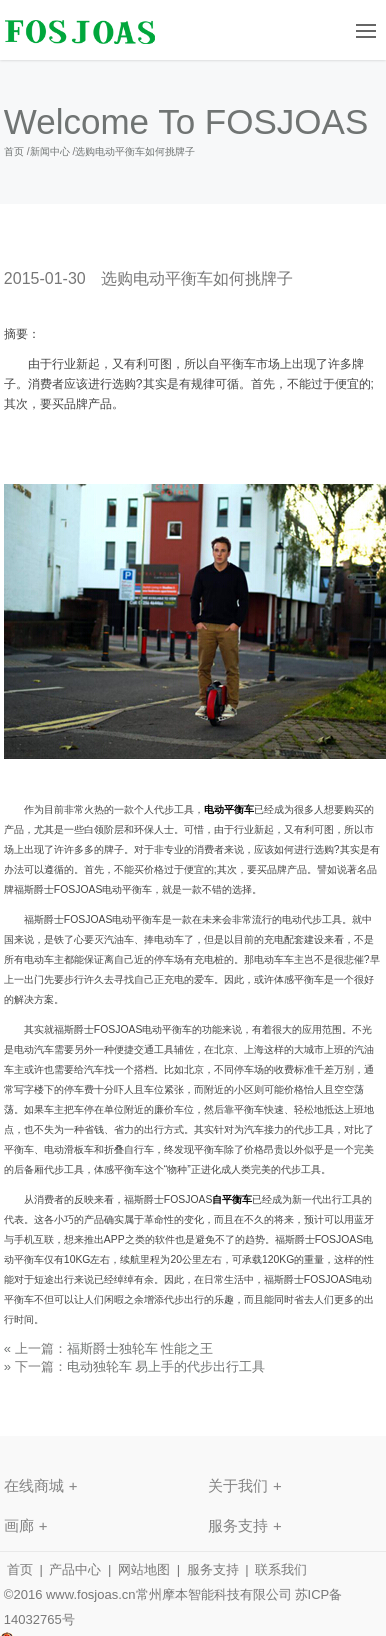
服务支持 (213, 1569)
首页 (14, 151)
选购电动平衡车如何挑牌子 (135, 151)
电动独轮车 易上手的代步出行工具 (166, 1366)
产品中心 (75, 1569)
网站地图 (144, 1569)
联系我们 (281, 1569)
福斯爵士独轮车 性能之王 (140, 1348)
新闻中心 (50, 151)
